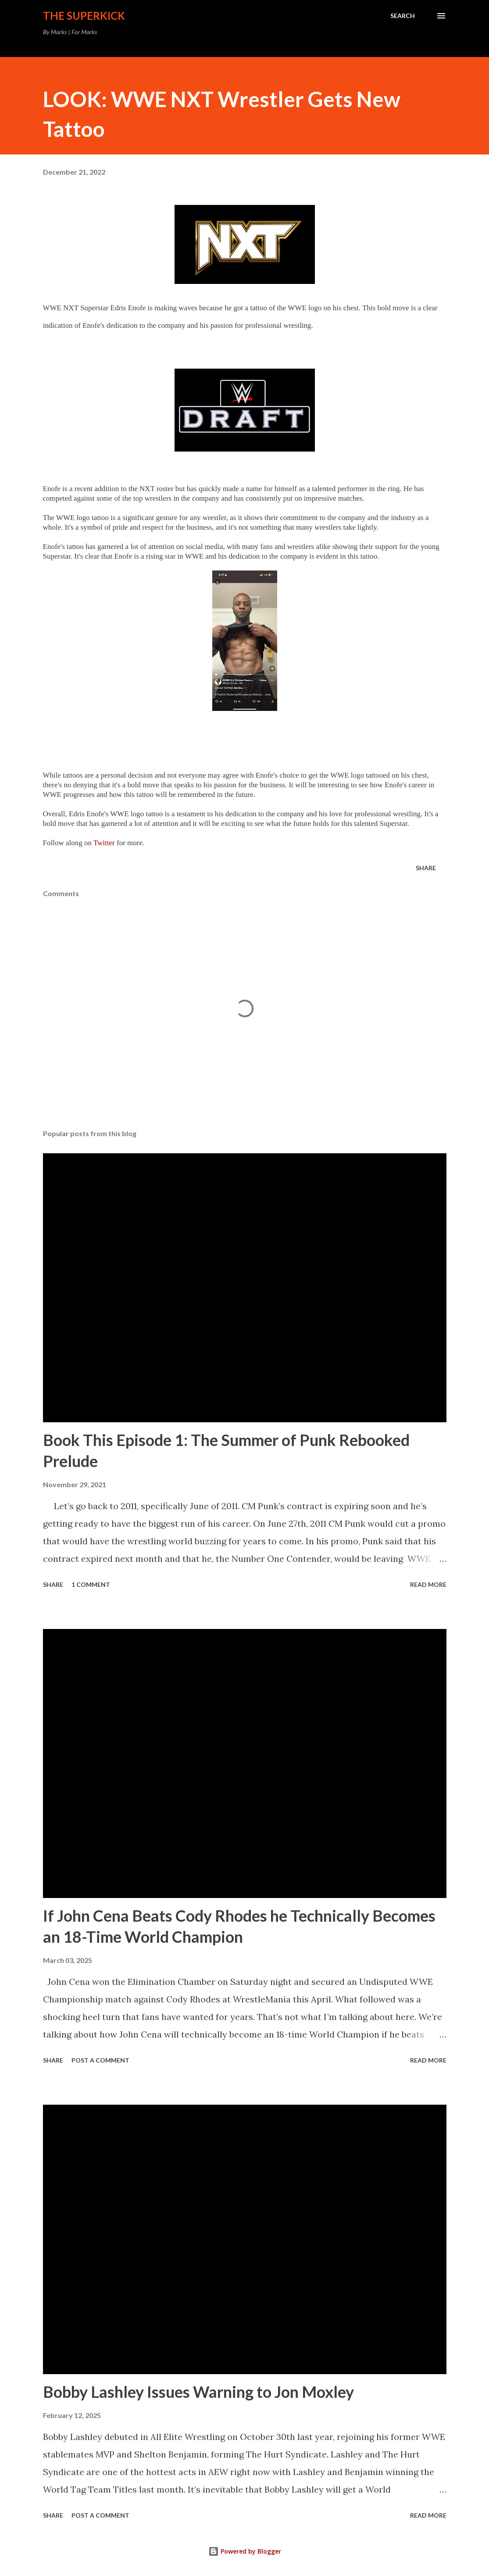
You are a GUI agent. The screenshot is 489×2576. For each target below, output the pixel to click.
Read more (428, 1584)
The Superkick (84, 15)
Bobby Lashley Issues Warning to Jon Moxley (198, 2391)
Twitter (104, 843)
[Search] (402, 16)
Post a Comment (100, 2060)
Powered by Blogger (244, 2551)
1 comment (90, 1584)
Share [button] (426, 868)
